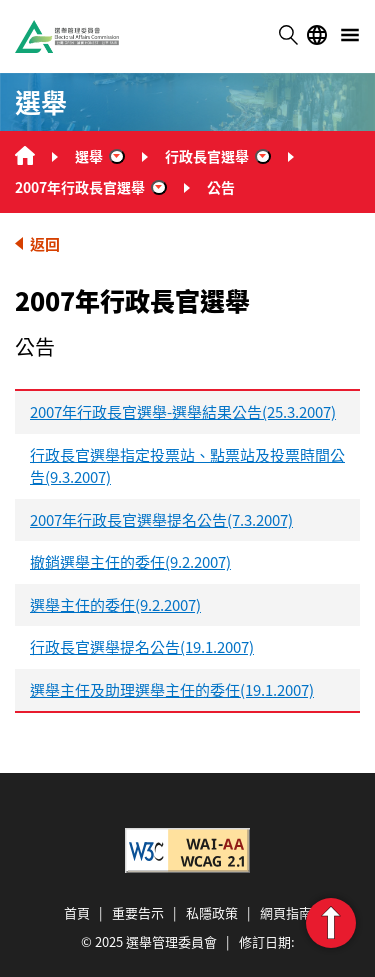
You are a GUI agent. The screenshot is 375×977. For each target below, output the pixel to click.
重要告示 (138, 912)
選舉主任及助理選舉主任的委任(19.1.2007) (172, 689)
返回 (45, 243)
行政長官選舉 (207, 156)
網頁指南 (286, 912)
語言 (317, 35)
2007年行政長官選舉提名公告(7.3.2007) (161, 519)
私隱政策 (212, 912)
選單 (350, 35)
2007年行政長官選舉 (80, 187)
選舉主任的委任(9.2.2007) (115, 604)
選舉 (89, 156)
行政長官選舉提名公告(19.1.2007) (142, 646)
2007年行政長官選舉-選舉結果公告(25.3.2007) (183, 411)
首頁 (77, 912)
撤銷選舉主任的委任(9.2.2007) (130, 561)
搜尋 (288, 35)
